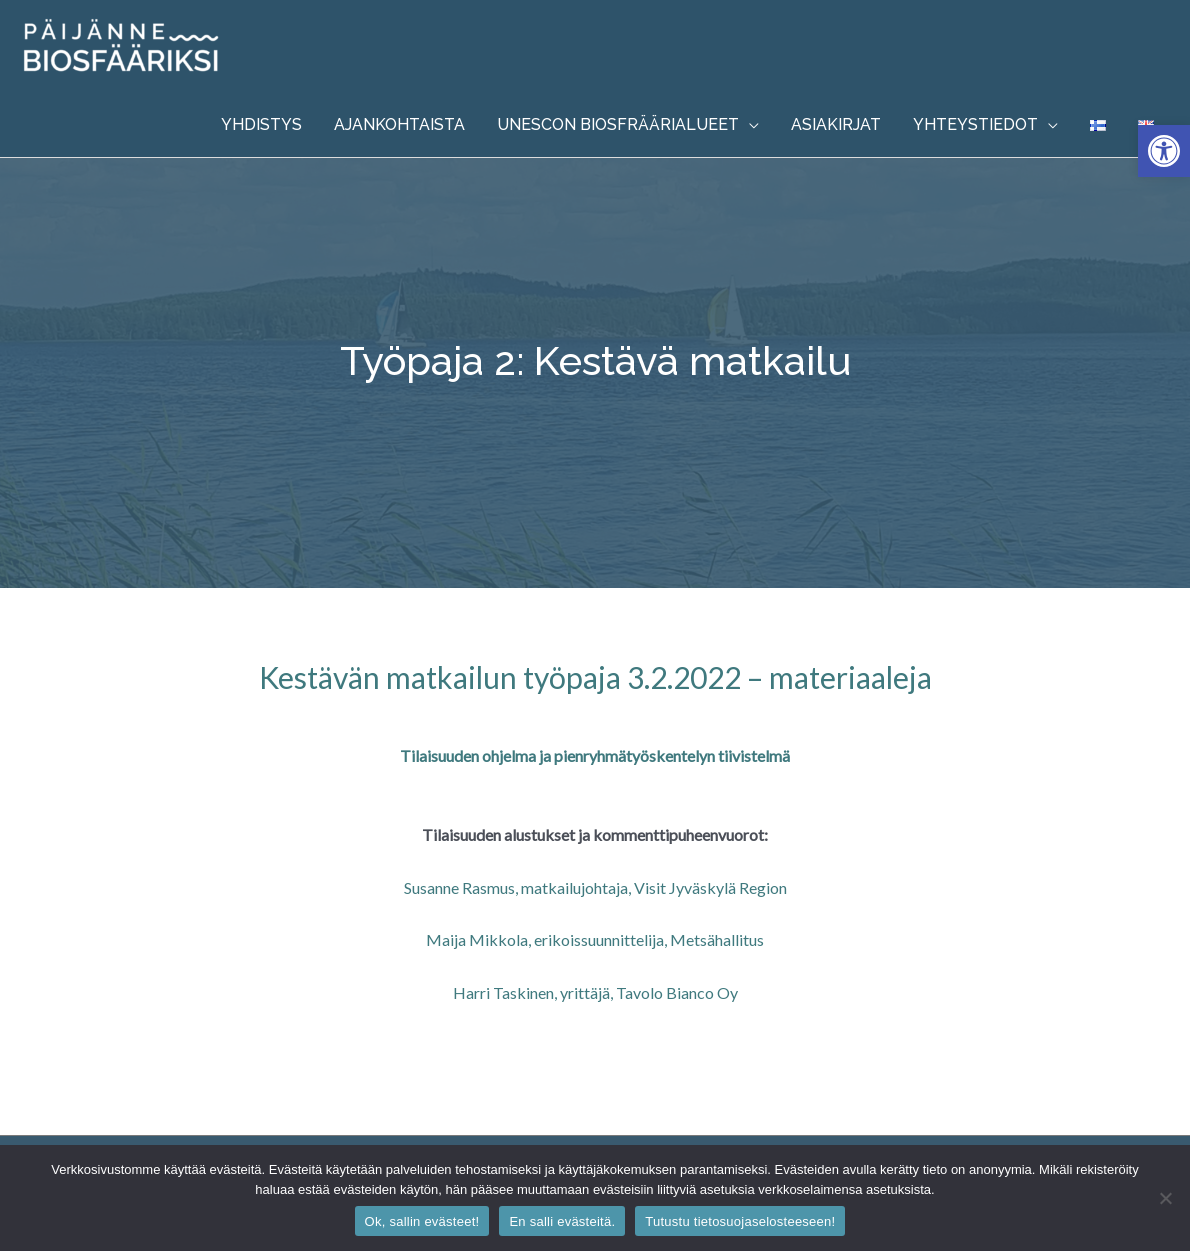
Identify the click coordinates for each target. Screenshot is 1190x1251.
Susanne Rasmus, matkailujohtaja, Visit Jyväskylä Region (595, 887)
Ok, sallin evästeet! (422, 1221)
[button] (1164, 151)
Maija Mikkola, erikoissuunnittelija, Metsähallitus (595, 939)
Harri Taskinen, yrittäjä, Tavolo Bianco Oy (595, 992)
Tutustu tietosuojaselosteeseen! (740, 1221)
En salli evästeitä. (562, 1221)
